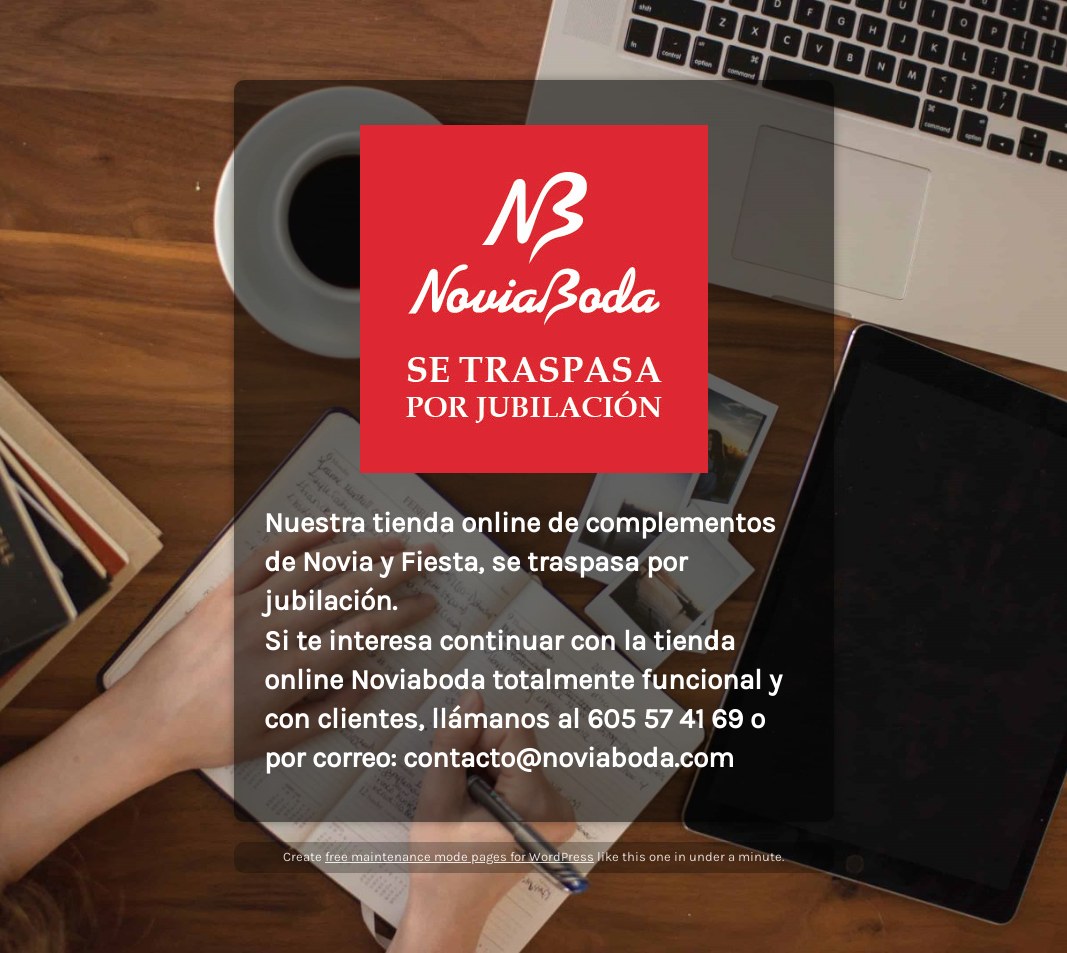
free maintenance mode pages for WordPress (459, 856)
